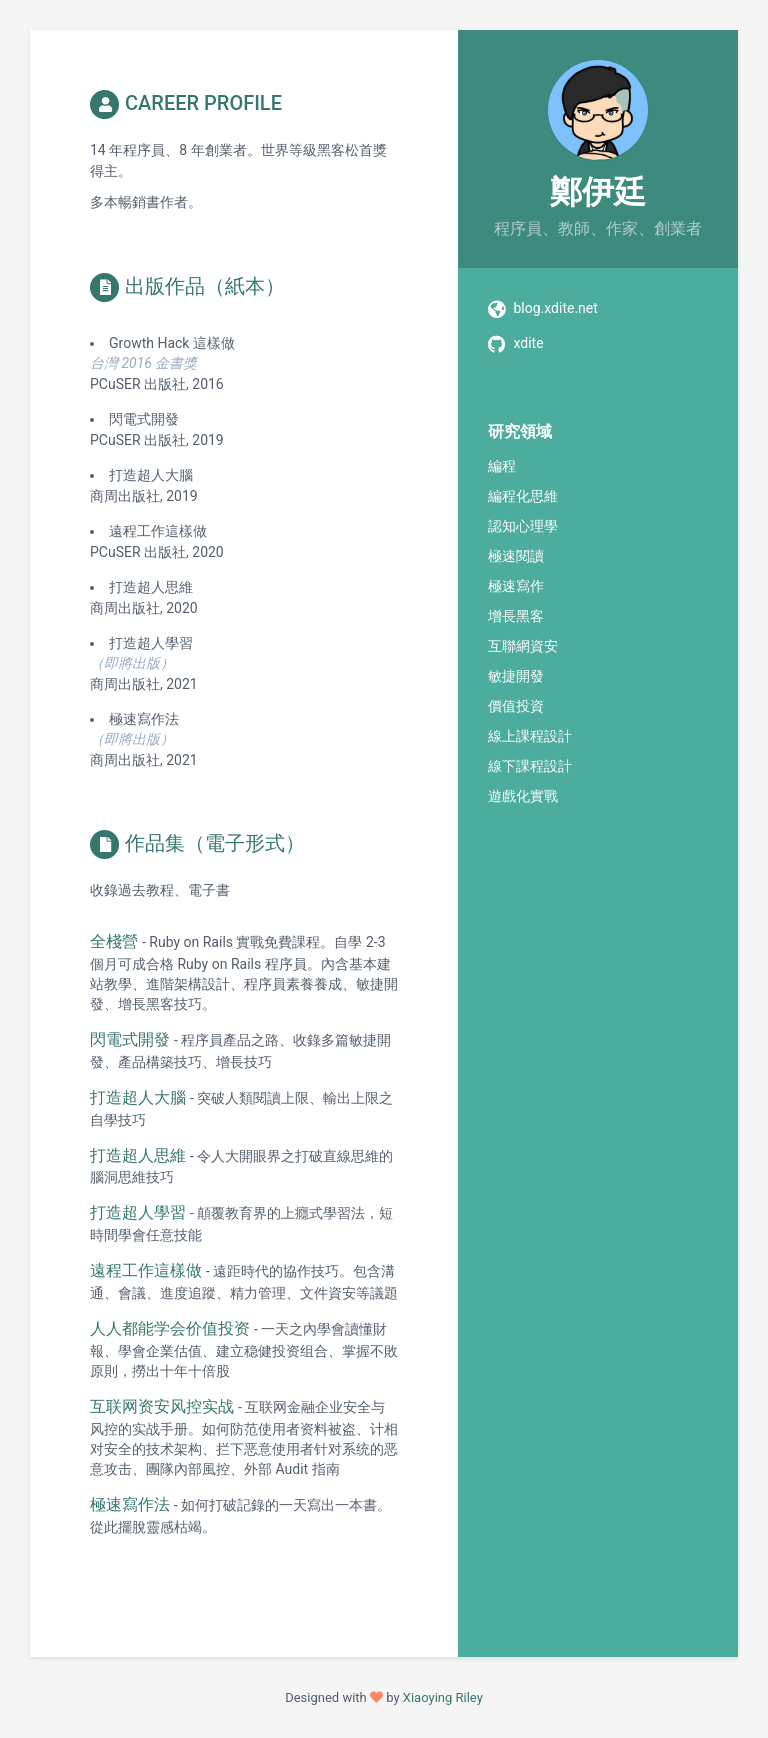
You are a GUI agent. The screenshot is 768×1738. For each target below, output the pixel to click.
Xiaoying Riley (443, 1697)
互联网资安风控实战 (162, 1406)
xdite (528, 343)
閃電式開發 (130, 1039)
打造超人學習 (138, 1212)
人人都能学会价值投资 (170, 1328)
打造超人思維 (138, 1155)
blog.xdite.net (555, 308)
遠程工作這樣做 (146, 1270)
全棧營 (114, 941)
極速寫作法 (130, 1504)
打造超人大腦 (138, 1097)
